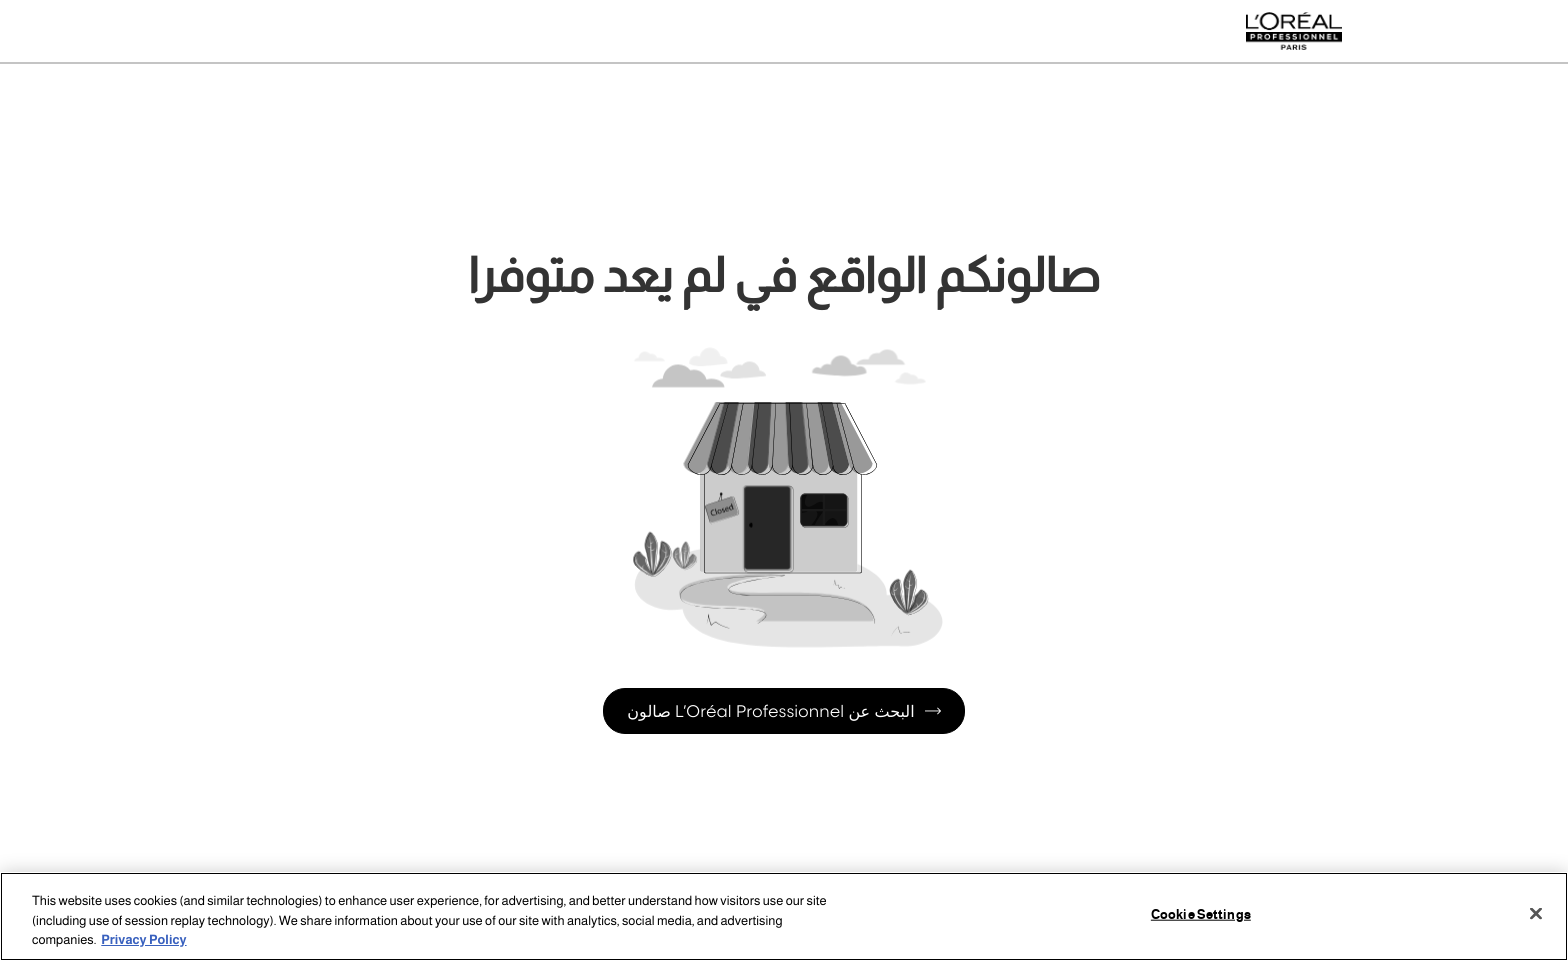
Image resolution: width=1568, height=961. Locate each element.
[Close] (1536, 913)
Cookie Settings (1201, 914)
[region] (784, 916)
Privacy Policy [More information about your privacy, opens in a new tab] (143, 940)
